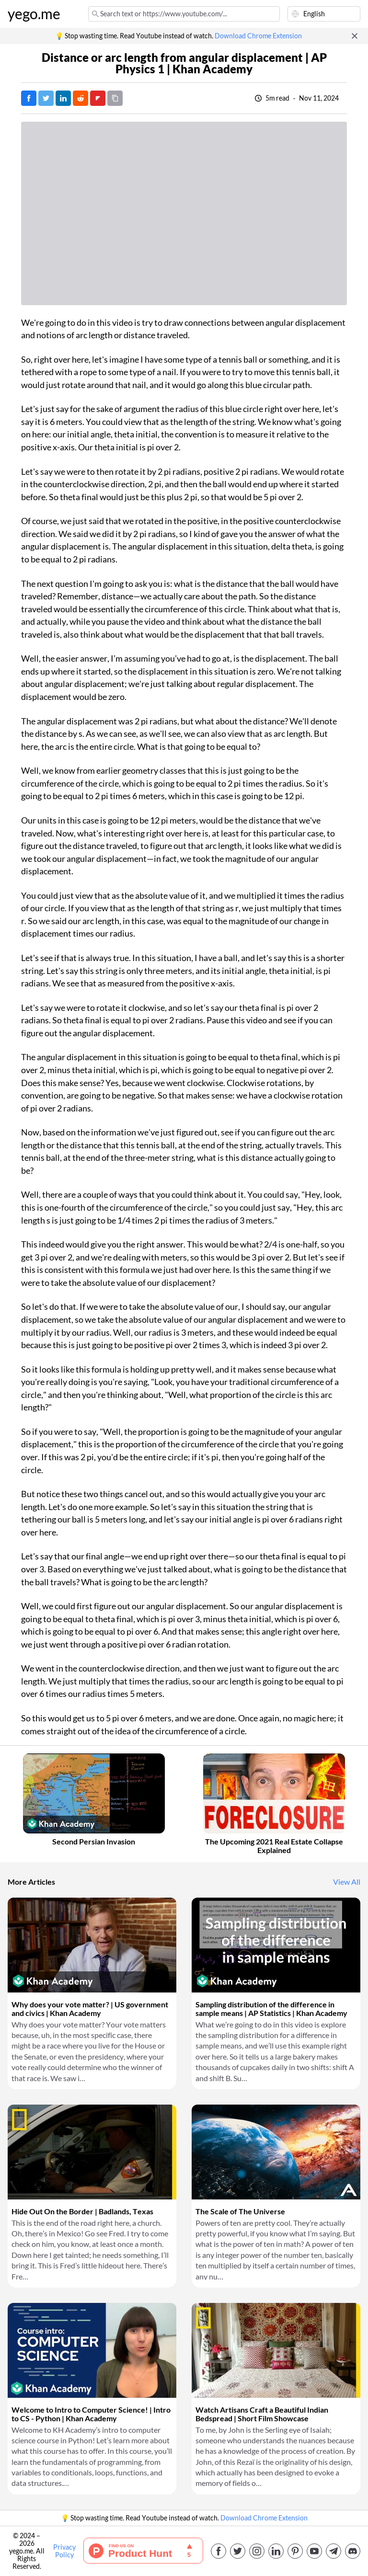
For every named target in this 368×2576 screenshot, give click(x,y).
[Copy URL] (115, 98)
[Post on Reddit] (80, 98)
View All (346, 1882)
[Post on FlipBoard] (97, 98)
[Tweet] (46, 98)
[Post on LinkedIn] (63, 98)
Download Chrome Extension (258, 36)
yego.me (34, 14)
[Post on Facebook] (28, 98)
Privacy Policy (64, 2551)
